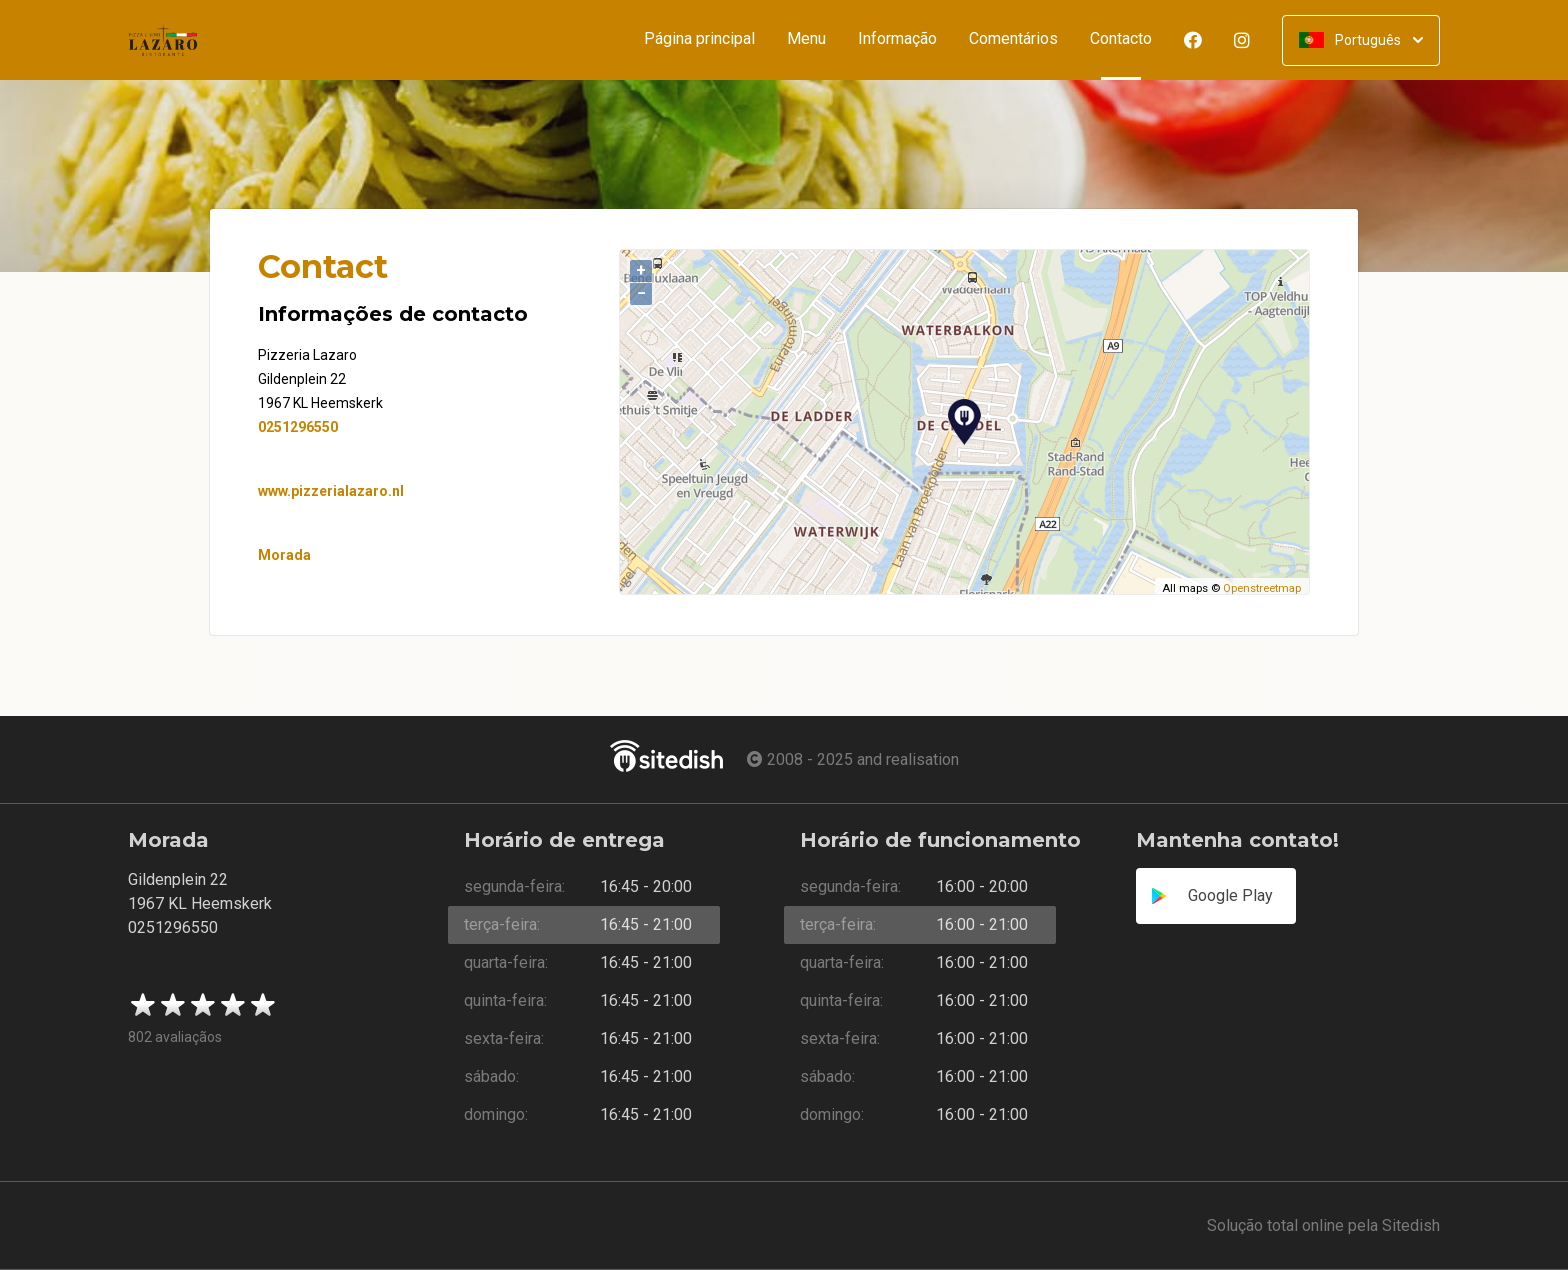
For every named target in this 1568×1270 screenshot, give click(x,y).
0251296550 (298, 427)
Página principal (699, 39)
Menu (806, 39)
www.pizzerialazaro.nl (331, 491)
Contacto (1129, 39)
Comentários (1013, 39)
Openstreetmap (1262, 588)
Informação (897, 39)
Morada (284, 555)
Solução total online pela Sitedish (1323, 1225)
